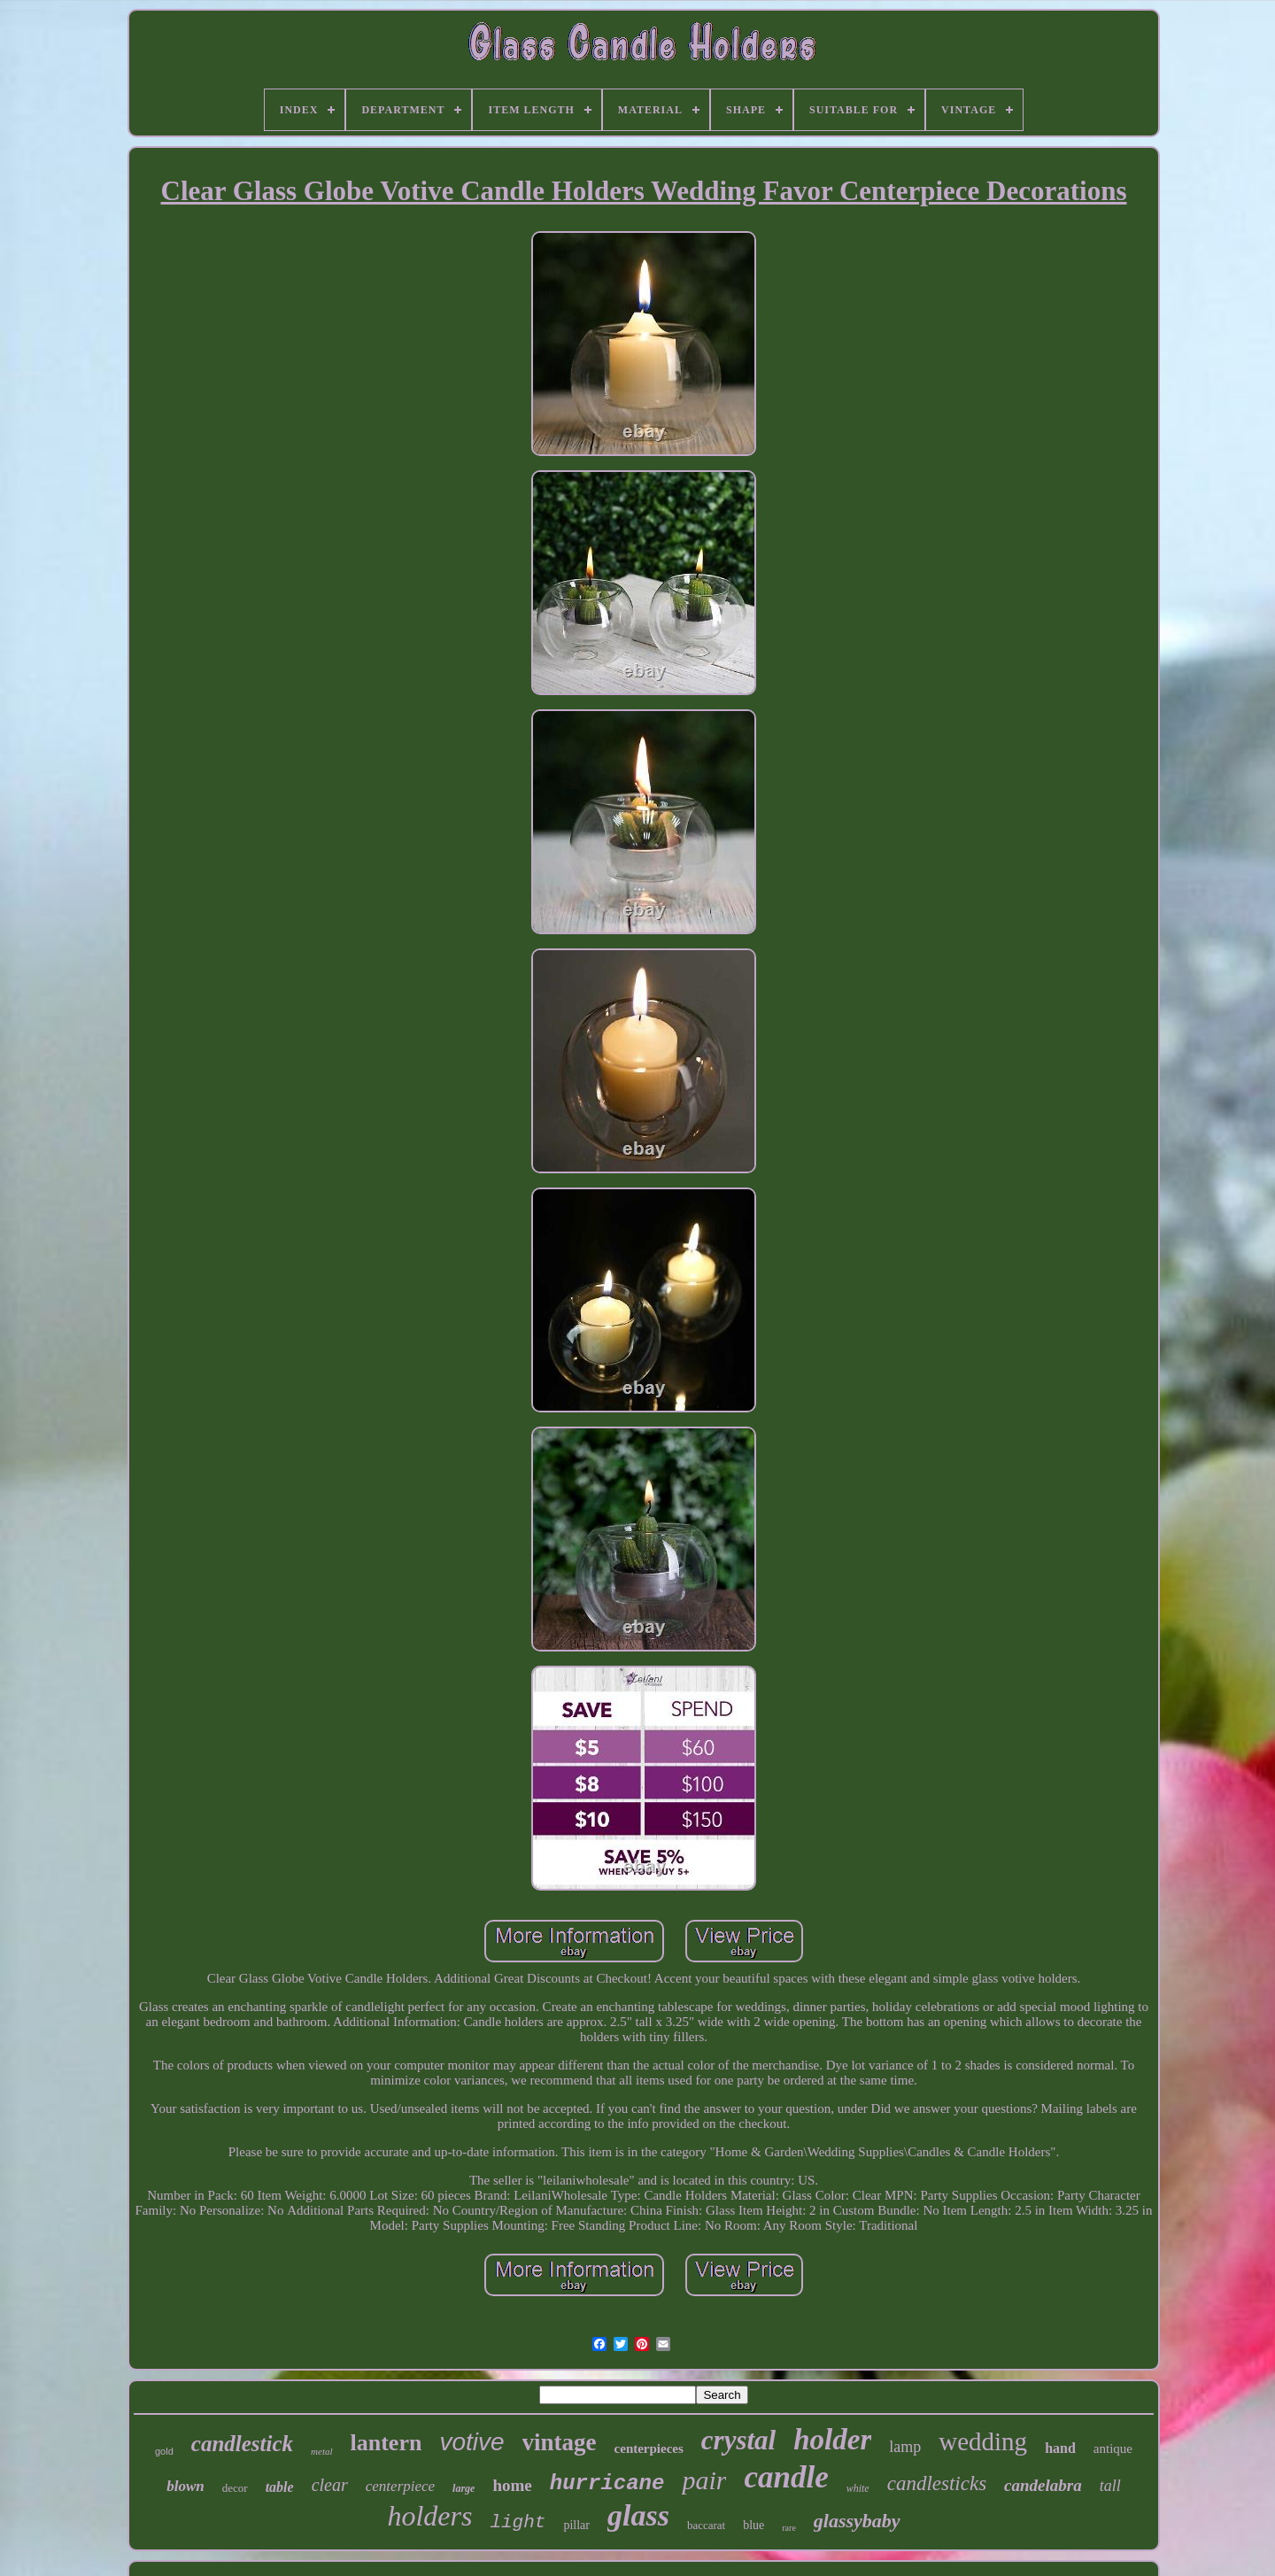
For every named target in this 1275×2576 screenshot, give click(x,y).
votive (471, 2442)
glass (638, 2515)
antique (1112, 2448)
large (463, 2488)
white (857, 2488)
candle (786, 2477)
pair (704, 2480)
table (280, 2487)
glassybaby (857, 2521)
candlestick (242, 2444)
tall (1110, 2486)
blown (185, 2486)
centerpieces (649, 2448)
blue (753, 2525)
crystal (738, 2440)
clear (330, 2485)
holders (429, 2516)
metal (321, 2451)
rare (789, 2528)
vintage (559, 2442)
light (517, 2522)
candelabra (1043, 2485)
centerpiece (400, 2486)
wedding (983, 2441)
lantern (386, 2443)
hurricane (607, 2483)
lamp (905, 2447)
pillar (576, 2525)
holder (832, 2440)
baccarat (706, 2525)
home (511, 2485)
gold (164, 2451)
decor (235, 2488)
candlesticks (936, 2483)
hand (1060, 2448)
